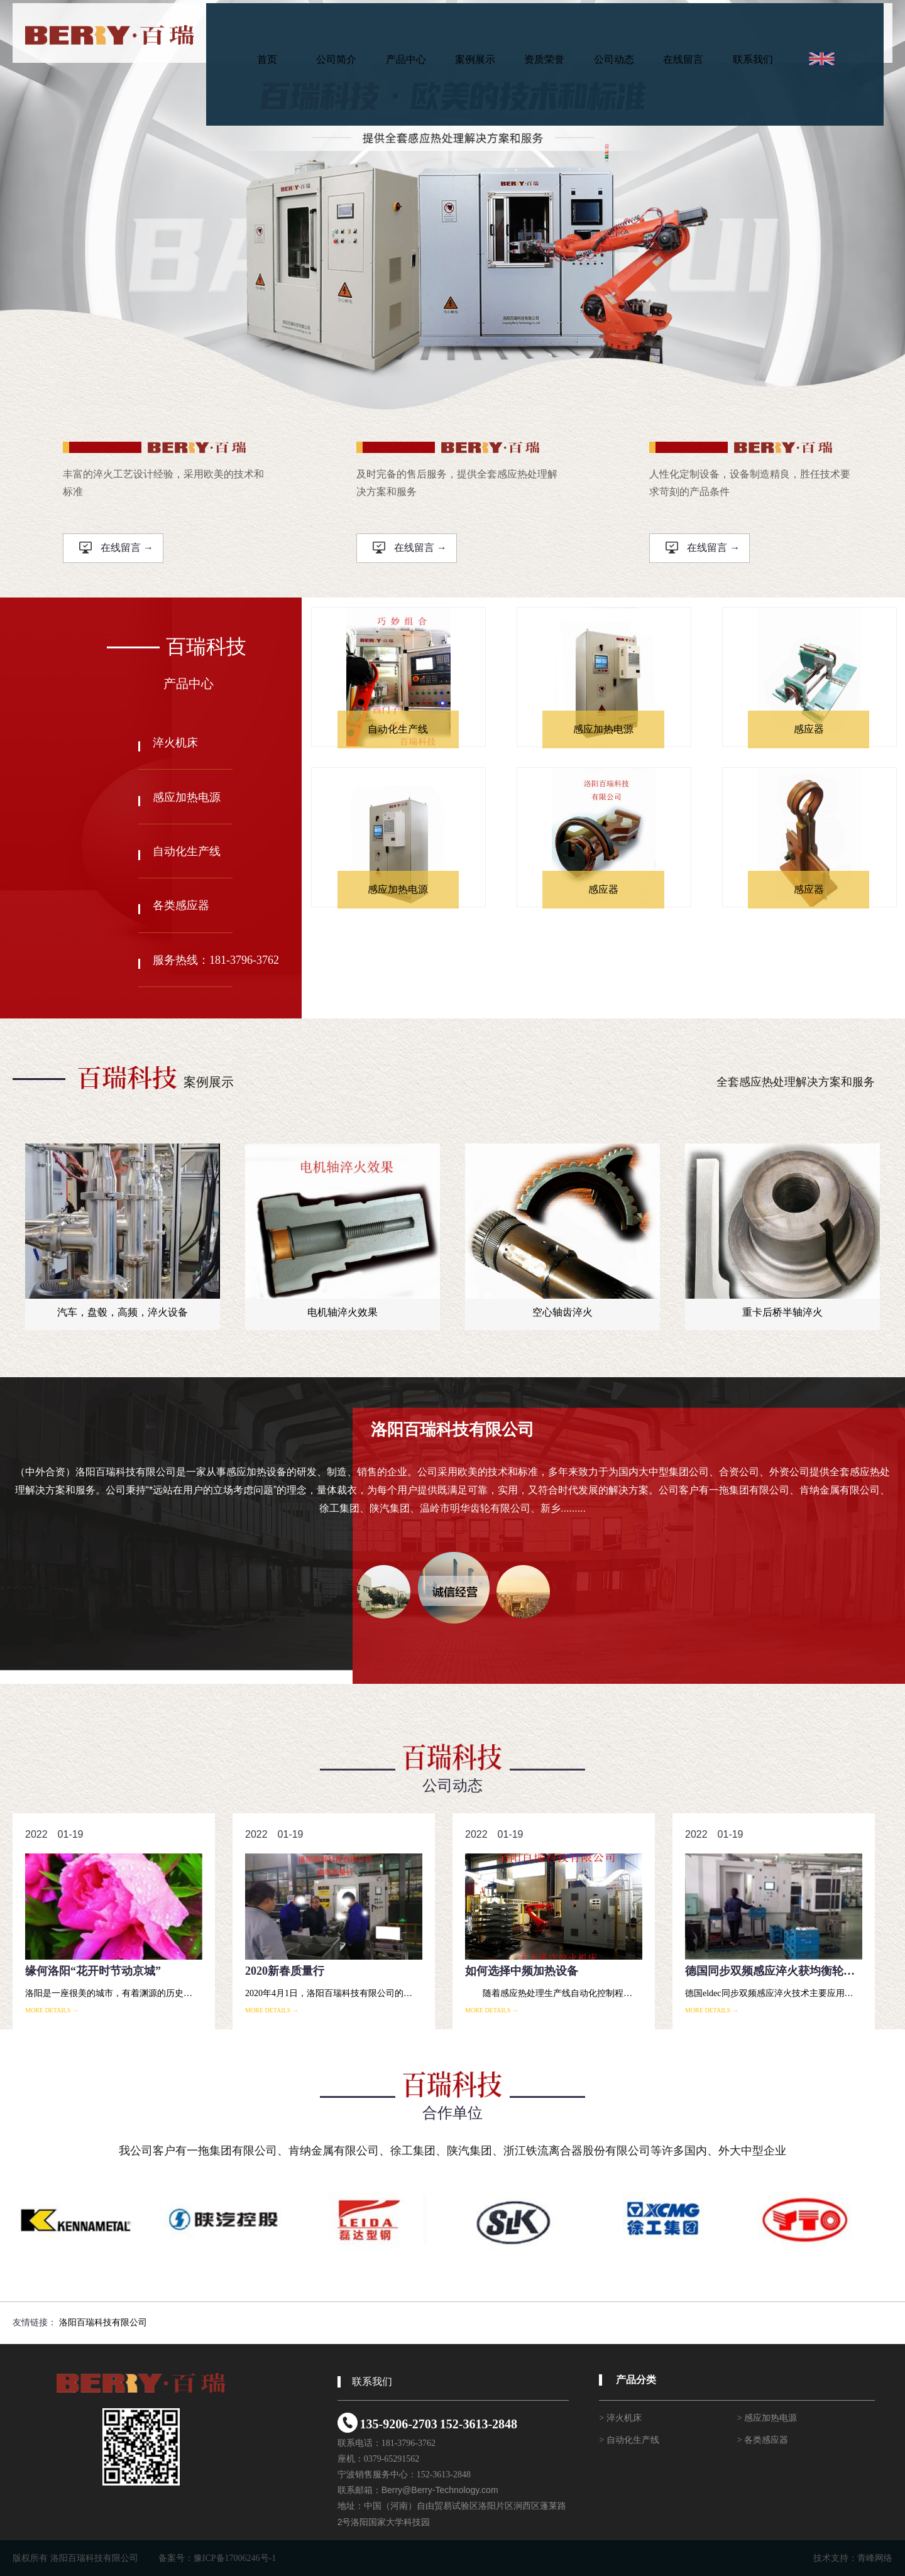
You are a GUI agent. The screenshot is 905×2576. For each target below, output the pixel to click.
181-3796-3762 (408, 2443)
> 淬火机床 (620, 2418)
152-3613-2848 (478, 2424)
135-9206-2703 (398, 2424)
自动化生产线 (187, 851)
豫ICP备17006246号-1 (235, 2558)
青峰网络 (874, 2558)
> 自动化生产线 (629, 2440)
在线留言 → (116, 548)
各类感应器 (181, 905)
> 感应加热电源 (767, 2418)
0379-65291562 (392, 2459)
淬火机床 (175, 742)
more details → (52, 2010)
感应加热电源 (187, 797)
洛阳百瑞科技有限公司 (103, 2322)
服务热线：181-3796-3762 (216, 960)
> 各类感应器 (762, 2440)
